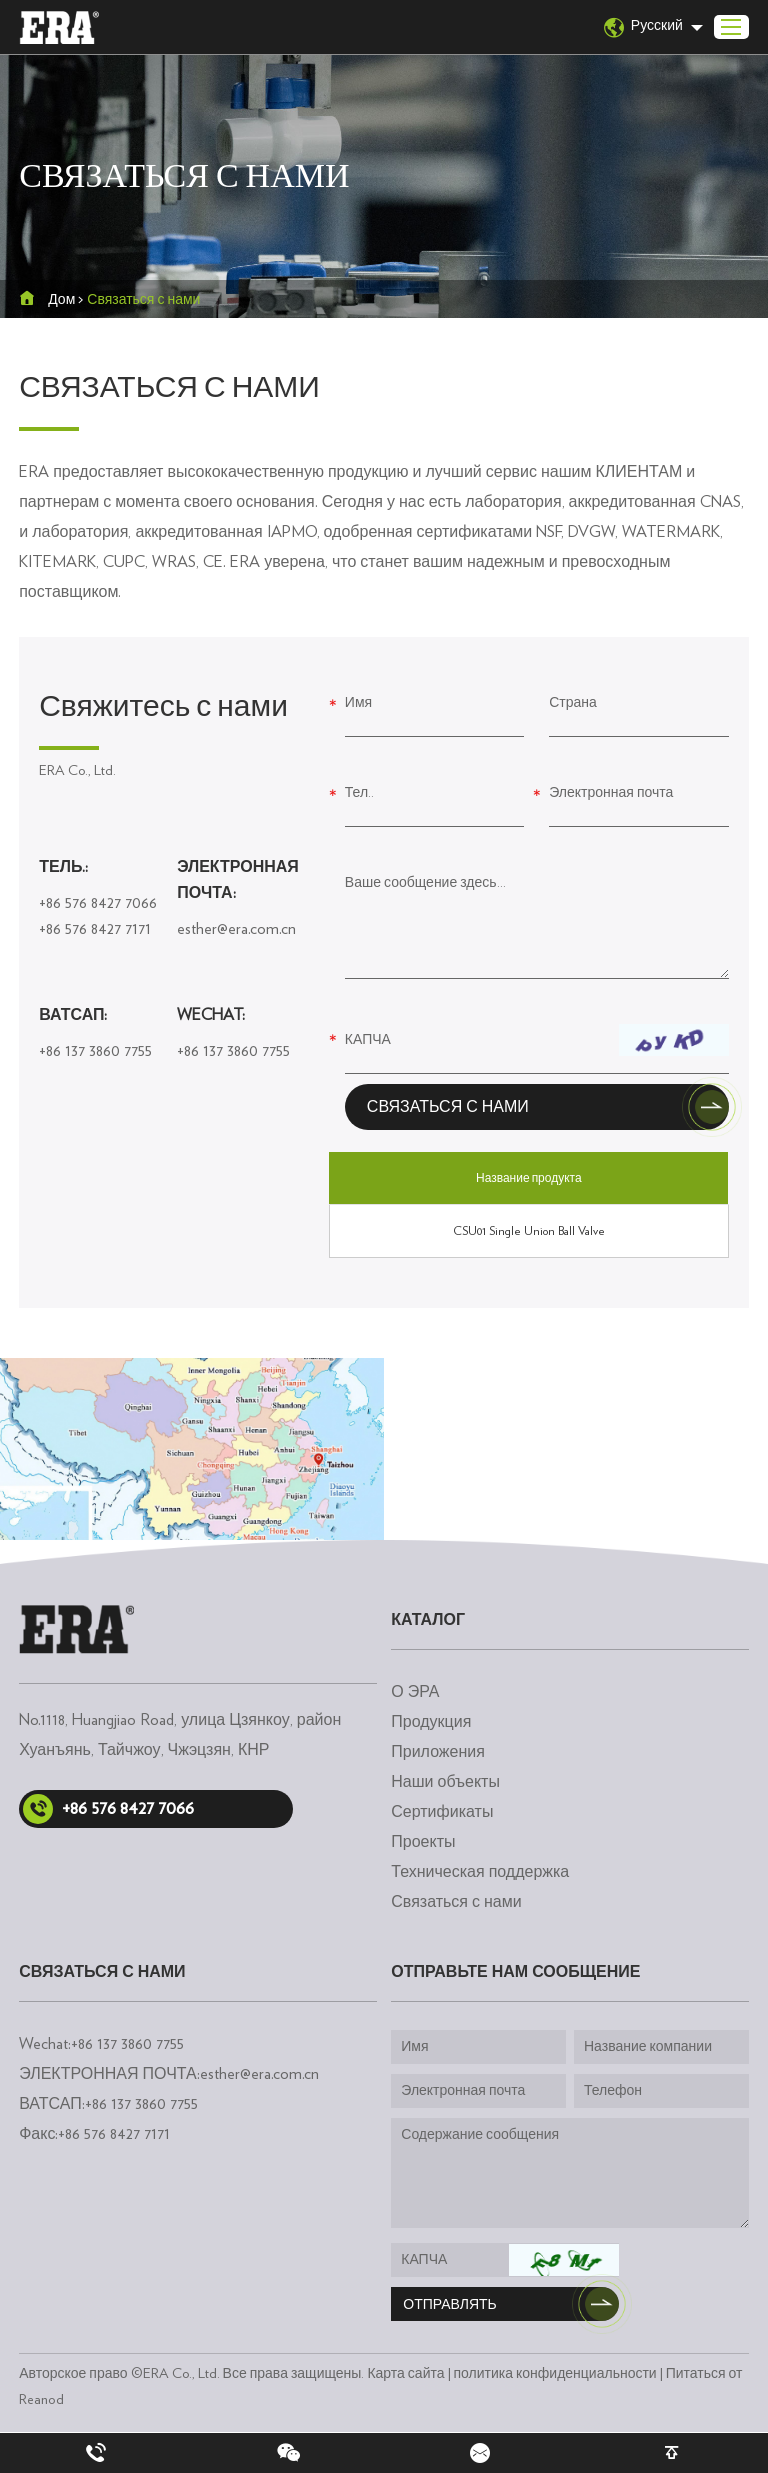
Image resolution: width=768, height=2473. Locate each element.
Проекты (423, 1842)
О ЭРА (415, 1692)
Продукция (431, 1722)
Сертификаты (442, 1812)
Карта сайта (405, 2374)
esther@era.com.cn (236, 929)
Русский (643, 27)
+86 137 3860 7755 (95, 1051)
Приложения (438, 1752)
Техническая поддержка (480, 1872)
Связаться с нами (143, 300)
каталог (428, 1620)
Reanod (41, 2400)
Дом (61, 300)
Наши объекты (445, 1782)
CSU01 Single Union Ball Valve (529, 1231)
